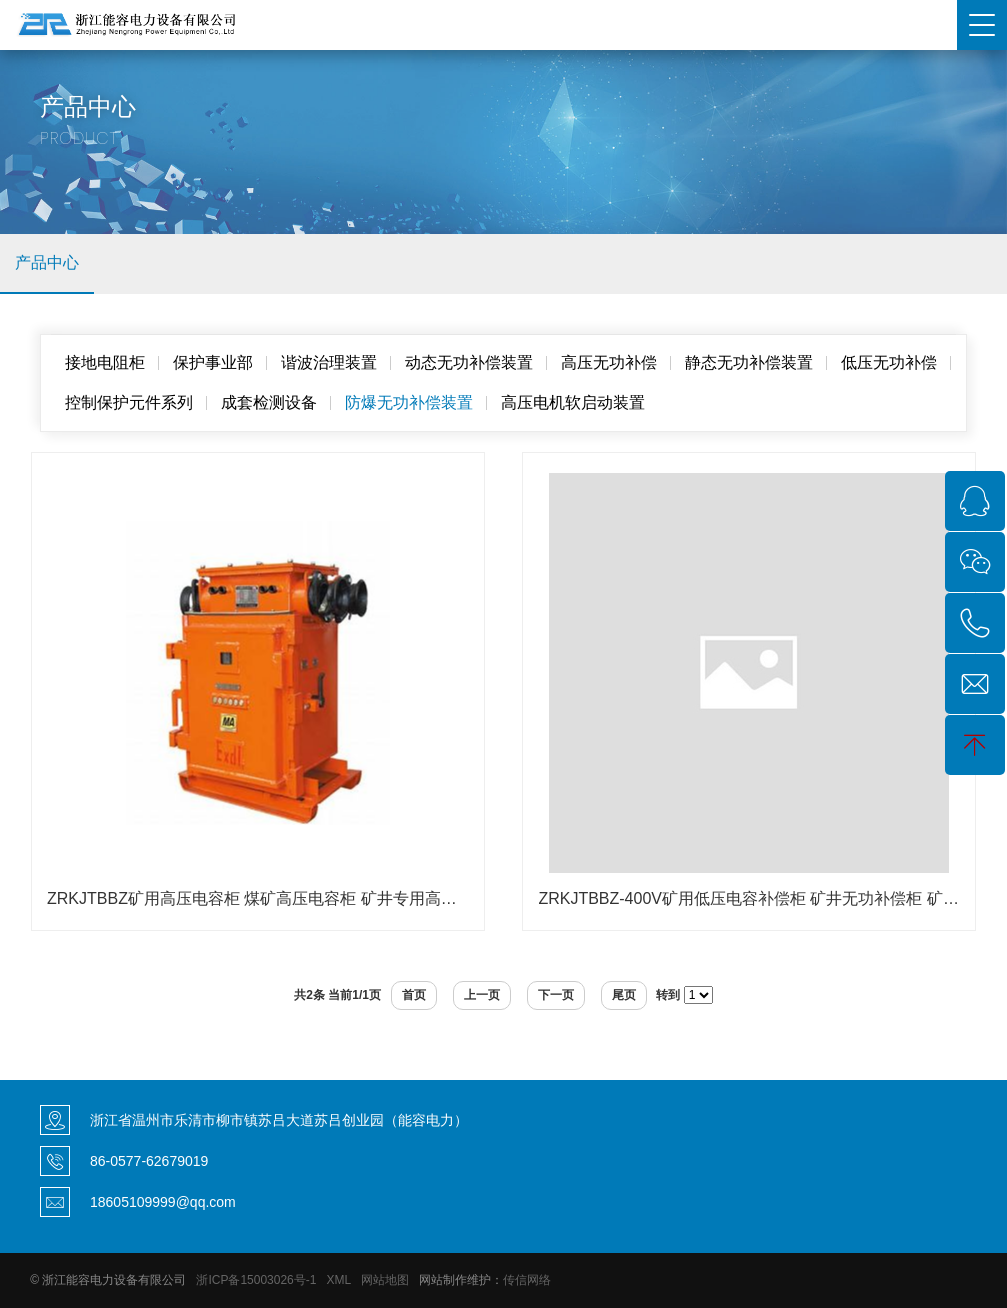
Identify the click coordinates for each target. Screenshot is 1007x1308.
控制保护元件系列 (129, 402)
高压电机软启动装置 (573, 402)
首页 (414, 995)
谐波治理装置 (329, 362)
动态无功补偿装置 (469, 362)
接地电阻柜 (105, 362)
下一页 (556, 995)
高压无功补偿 (609, 362)
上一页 (482, 995)
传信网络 (527, 1280)
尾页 (624, 995)
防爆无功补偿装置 (409, 402)
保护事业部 (213, 362)
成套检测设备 (269, 402)
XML (338, 1280)
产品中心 (47, 262)
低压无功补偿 (889, 362)
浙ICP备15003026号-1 (256, 1280)
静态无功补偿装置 (749, 362)
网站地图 (385, 1280)
